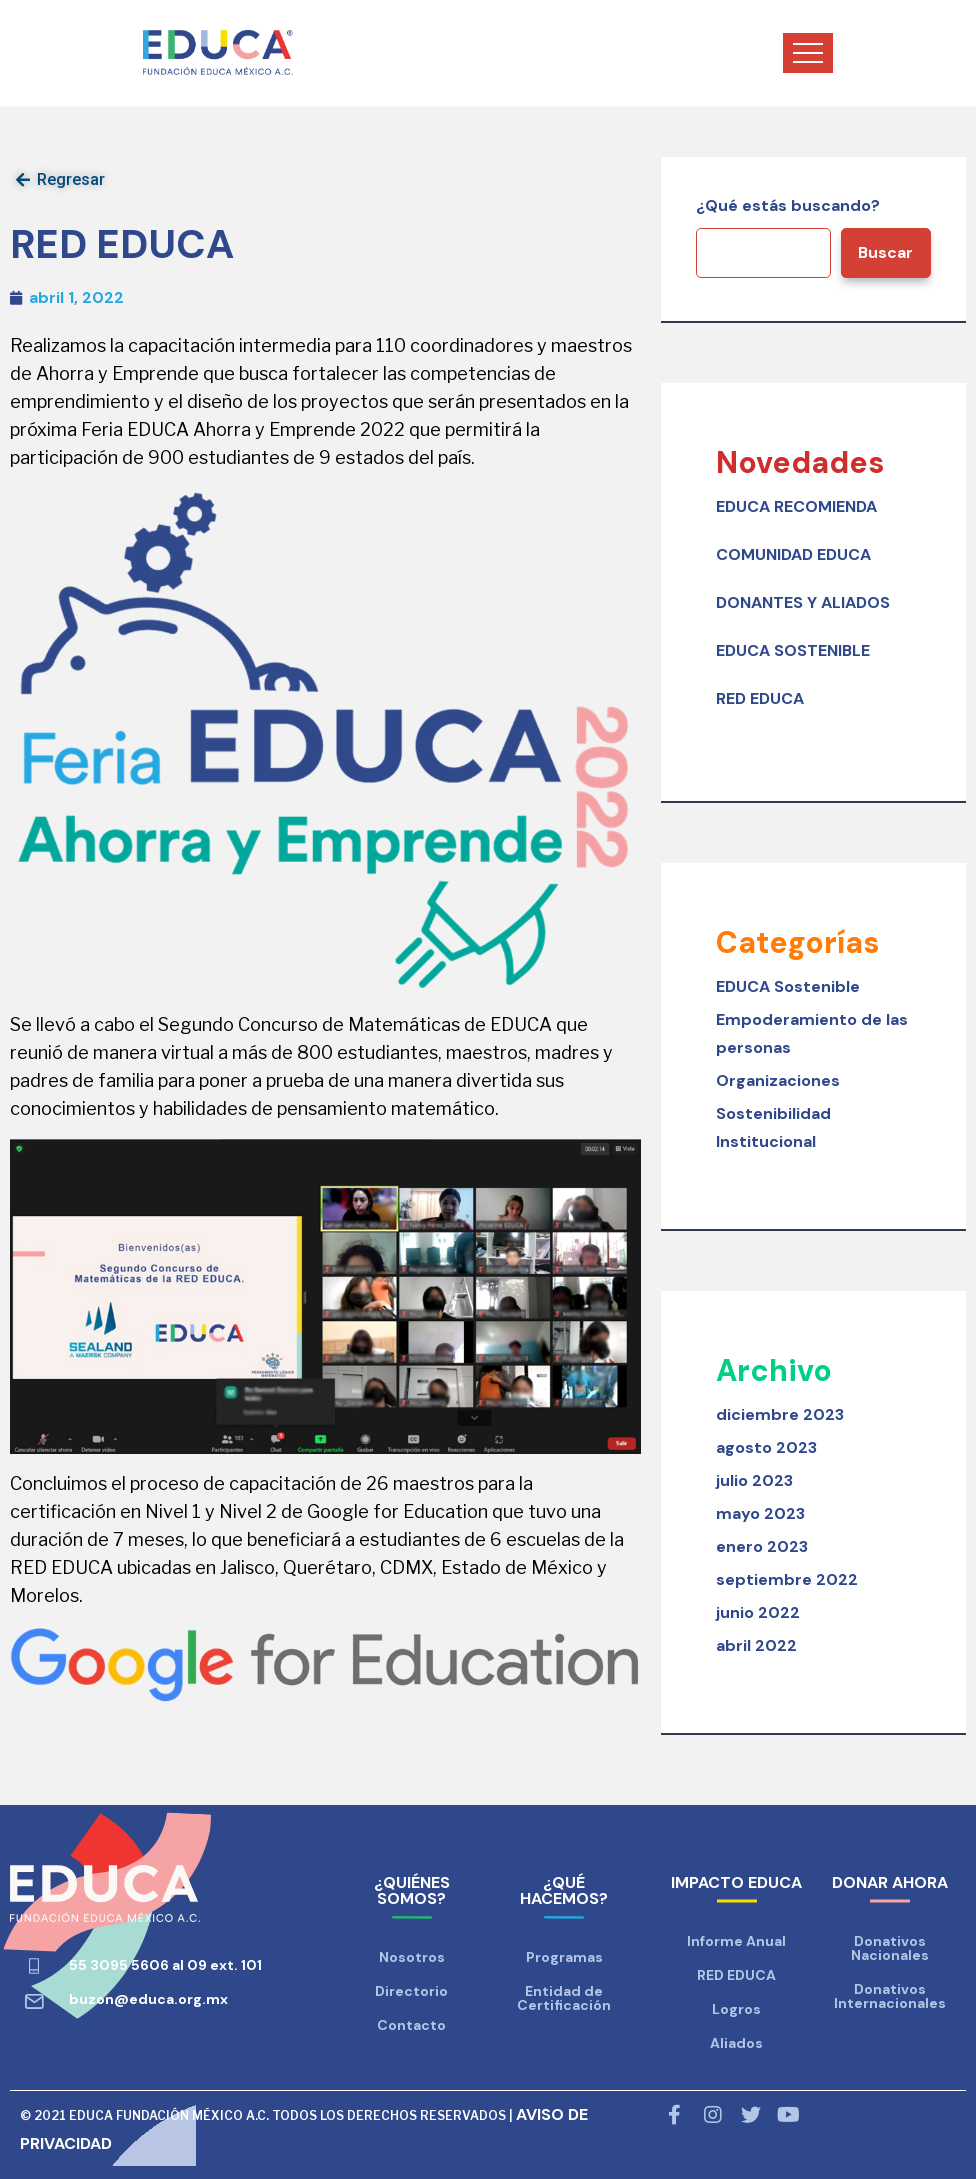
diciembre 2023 (780, 1414)
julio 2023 (754, 1480)
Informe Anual (736, 1941)
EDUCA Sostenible (788, 986)
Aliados (736, 2043)
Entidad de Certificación (564, 1998)
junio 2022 (758, 1612)
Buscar (885, 252)
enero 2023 (762, 1546)
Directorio (411, 1991)
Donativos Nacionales (890, 1948)
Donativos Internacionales (890, 1996)
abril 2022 (756, 1645)
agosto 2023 (766, 1447)
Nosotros (412, 1957)
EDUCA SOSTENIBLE (793, 650)
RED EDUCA (760, 698)
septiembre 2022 (787, 1579)
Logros (736, 2009)
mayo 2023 (760, 1513)
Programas (564, 1957)
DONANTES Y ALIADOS (803, 602)
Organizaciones (778, 1080)
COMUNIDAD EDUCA (793, 554)
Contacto (411, 2025)
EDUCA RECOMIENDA (796, 506)
